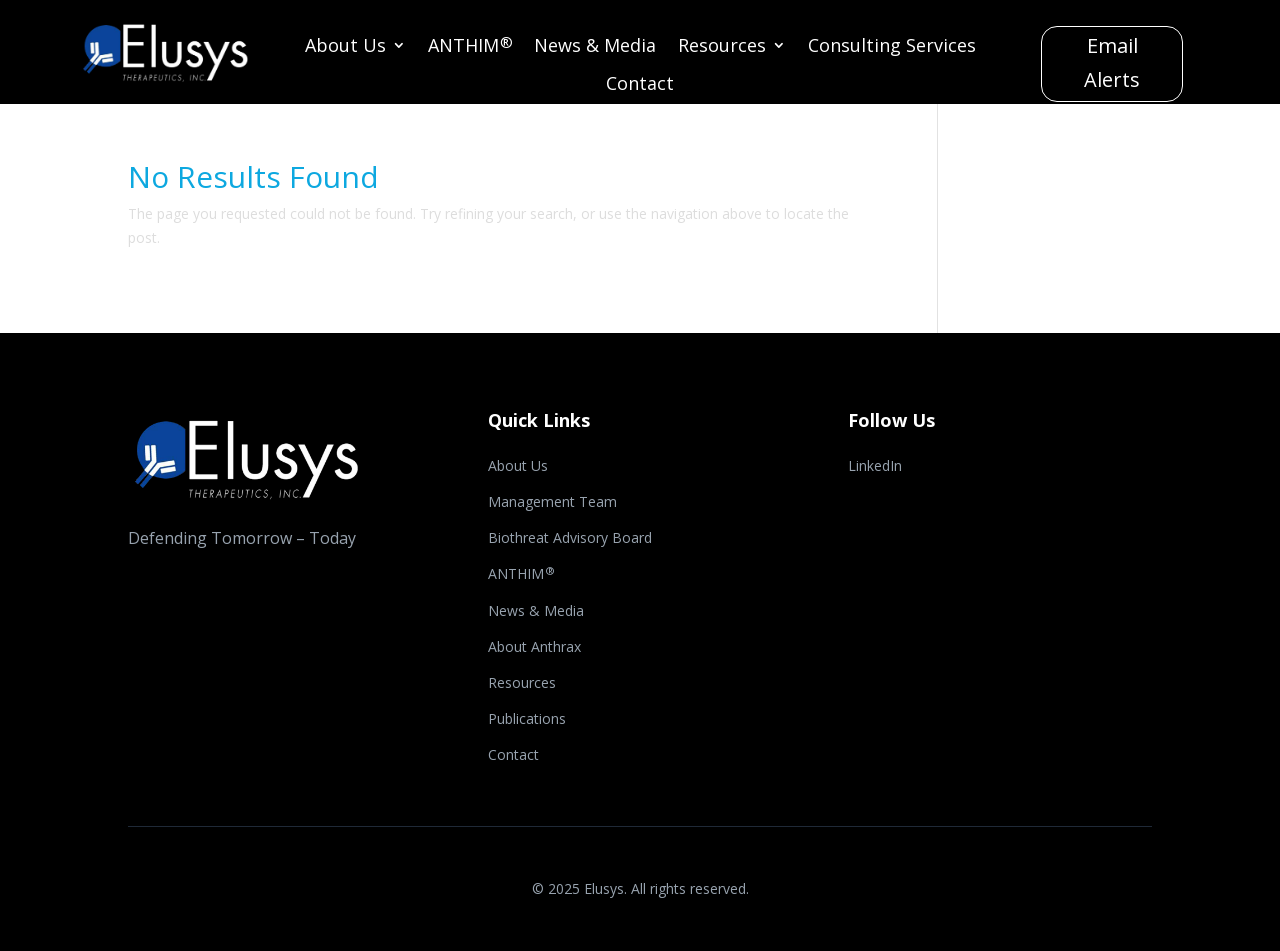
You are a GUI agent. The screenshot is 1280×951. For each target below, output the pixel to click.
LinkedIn (875, 467)
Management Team (552, 503)
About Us (345, 47)
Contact (640, 85)
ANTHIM (470, 47)
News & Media (595, 47)
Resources (722, 47)
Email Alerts (1112, 62)
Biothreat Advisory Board (570, 539)
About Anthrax (534, 648)
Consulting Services (892, 47)
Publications (527, 720)
